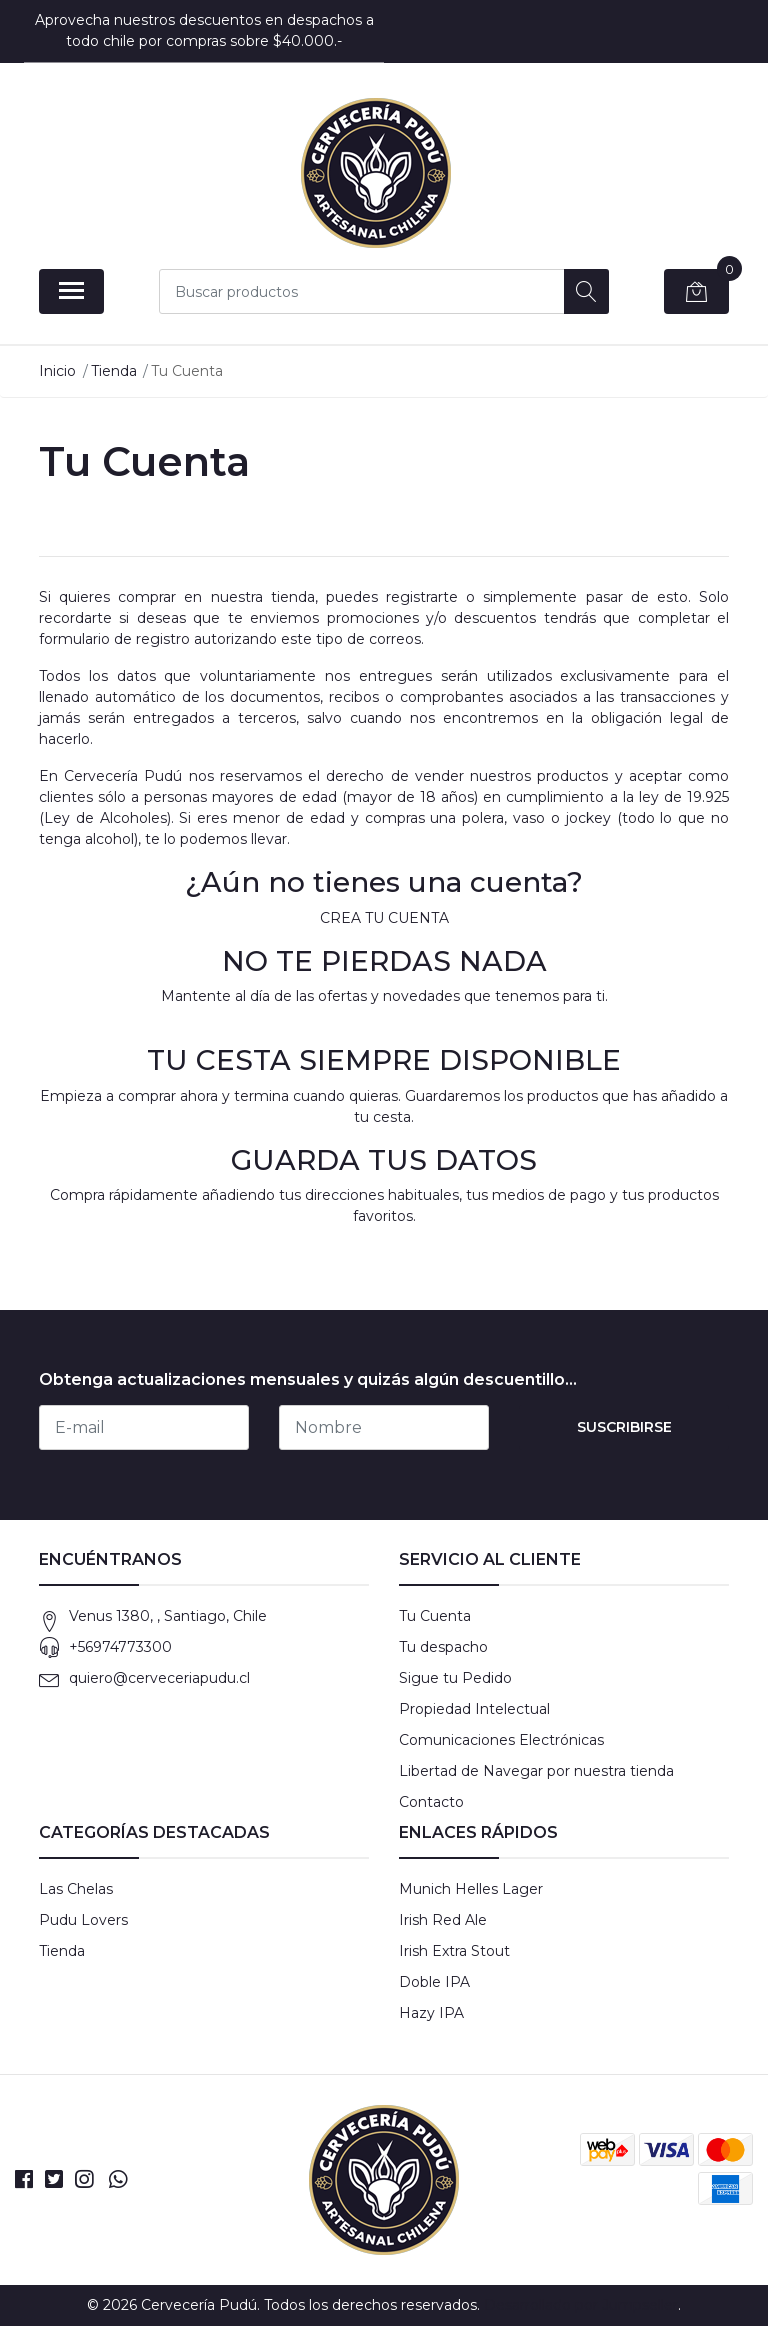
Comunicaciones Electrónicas (501, 1740)
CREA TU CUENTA (384, 918)
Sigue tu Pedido (455, 1678)
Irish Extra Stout (454, 1951)
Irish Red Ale (443, 1920)
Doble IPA (434, 1982)
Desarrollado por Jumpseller (581, 2305)
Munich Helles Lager (471, 1889)
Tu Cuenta (435, 1616)
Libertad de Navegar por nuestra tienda (536, 1771)
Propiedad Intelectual (474, 1709)
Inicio (57, 371)
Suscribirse (624, 1427)
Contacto (431, 1802)
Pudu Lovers (83, 1920)
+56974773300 (120, 1647)
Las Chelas (76, 1889)
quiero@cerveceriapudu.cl (159, 1678)
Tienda (114, 371)
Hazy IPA (431, 2013)
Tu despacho (443, 1647)
